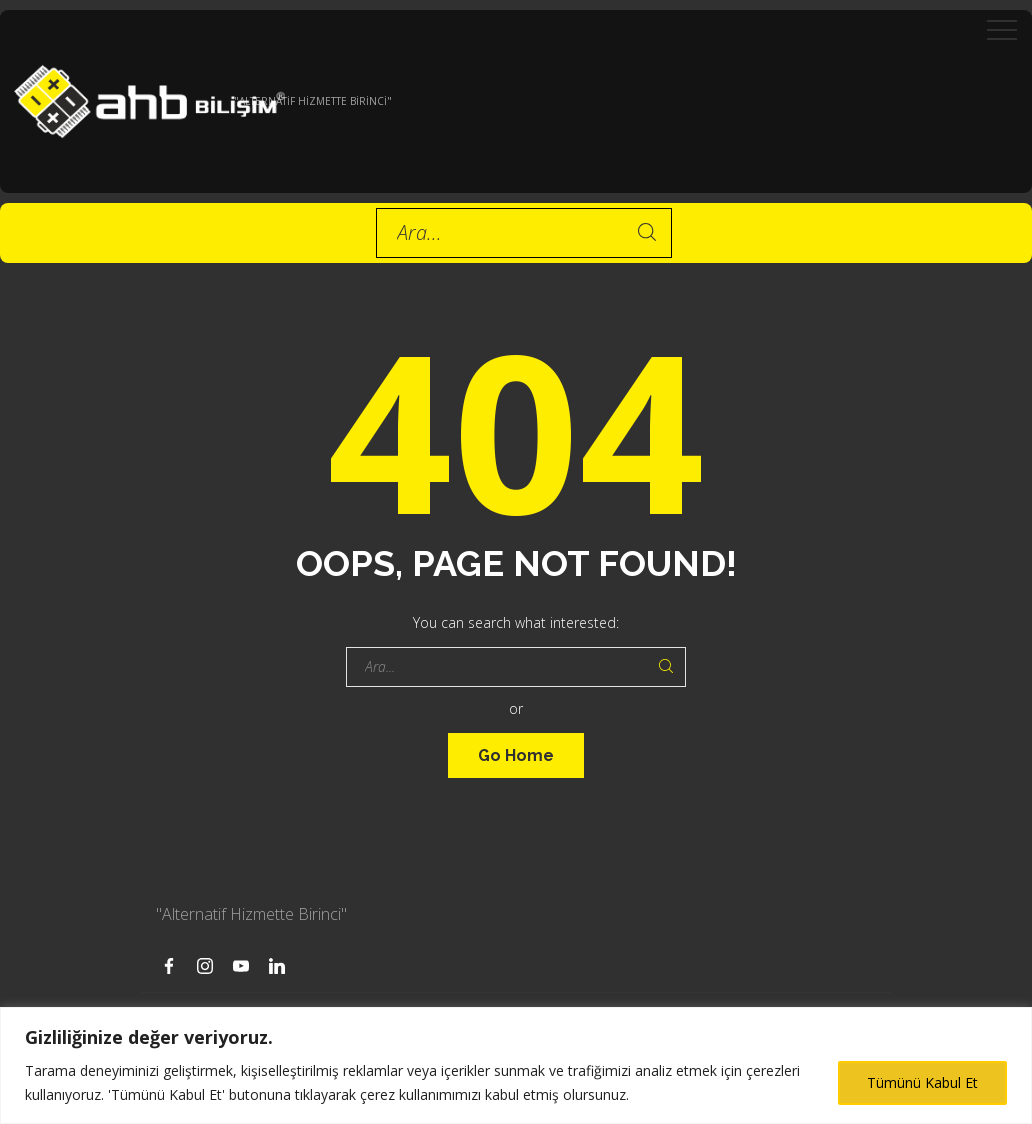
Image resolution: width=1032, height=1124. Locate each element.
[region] (516, 1065)
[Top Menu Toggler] (1002, 30)
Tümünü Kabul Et (922, 1082)
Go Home (516, 755)
